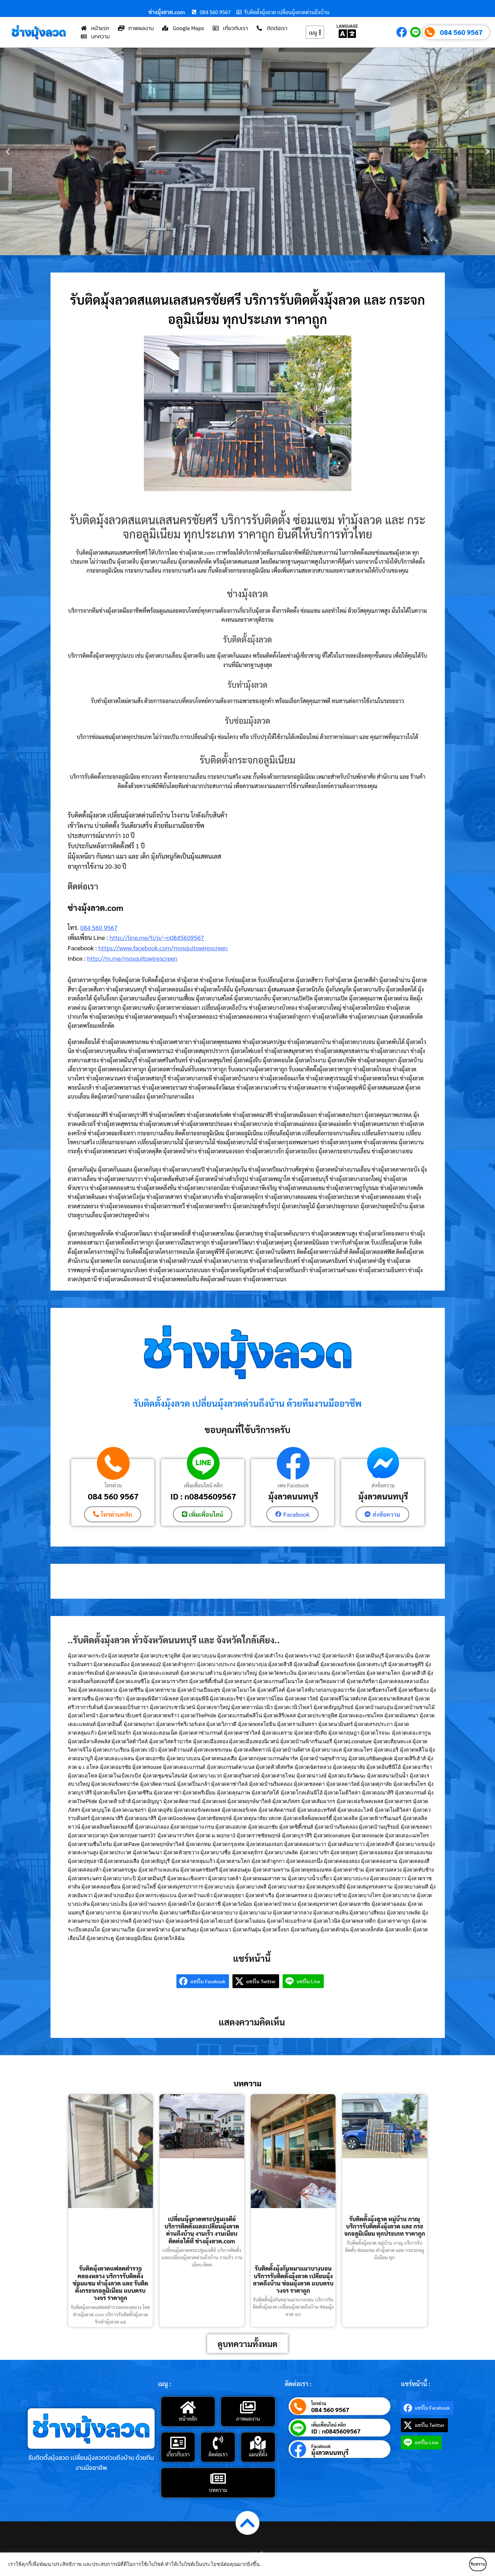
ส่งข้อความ (383, 1485)
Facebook (321, 2445)
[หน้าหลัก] (188, 2406)
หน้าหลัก (188, 2418)
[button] (7, 151)
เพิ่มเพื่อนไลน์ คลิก (203, 1485)
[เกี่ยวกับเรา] (178, 2442)
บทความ (218, 2489)
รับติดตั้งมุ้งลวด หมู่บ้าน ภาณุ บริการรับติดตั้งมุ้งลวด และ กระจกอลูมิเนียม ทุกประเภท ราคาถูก (384, 2225)
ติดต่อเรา (218, 2453)
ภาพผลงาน (248, 2418)
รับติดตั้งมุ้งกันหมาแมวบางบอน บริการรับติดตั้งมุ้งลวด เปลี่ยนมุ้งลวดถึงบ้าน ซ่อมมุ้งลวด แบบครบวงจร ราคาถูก (293, 2279)
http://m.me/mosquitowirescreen (132, 958)
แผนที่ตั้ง (258, 2453)
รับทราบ (466, 2564)
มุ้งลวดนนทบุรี (293, 1496)
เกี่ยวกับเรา (178, 2453)
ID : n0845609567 (203, 1496)
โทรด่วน (113, 1485)
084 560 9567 (461, 32)
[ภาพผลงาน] (248, 2406)
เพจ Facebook (293, 1485)
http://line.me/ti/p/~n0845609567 (157, 937)
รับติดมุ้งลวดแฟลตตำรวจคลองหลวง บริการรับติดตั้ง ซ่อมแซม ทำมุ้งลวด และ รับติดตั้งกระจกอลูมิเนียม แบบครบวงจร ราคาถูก (110, 2282)
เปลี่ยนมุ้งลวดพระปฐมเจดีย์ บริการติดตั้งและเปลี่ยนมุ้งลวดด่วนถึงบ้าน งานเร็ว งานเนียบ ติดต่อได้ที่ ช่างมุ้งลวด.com (201, 2229)
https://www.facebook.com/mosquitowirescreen (163, 948)
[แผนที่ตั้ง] (258, 2442)
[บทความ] (218, 2478)
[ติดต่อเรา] (218, 2442)
